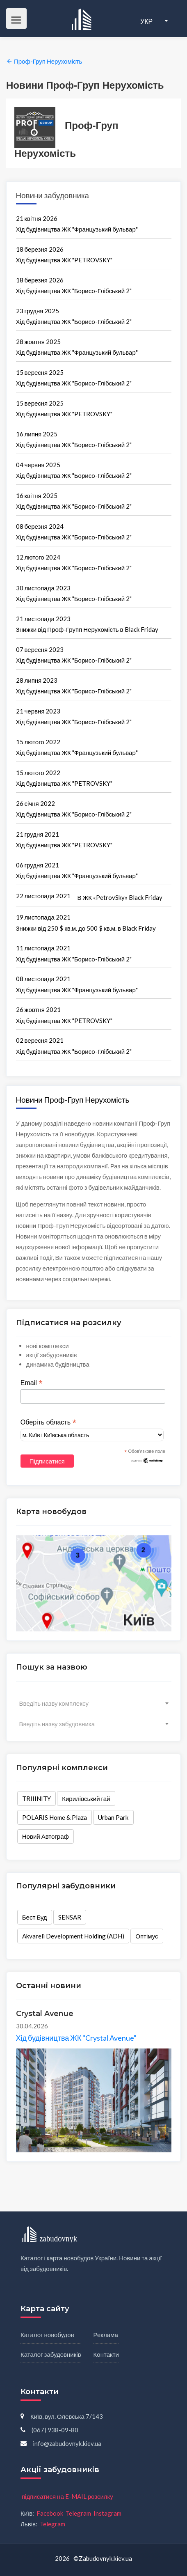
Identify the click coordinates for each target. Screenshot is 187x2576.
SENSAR (69, 1917)
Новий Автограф (45, 1836)
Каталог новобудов (47, 2334)
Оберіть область (48, 1422)
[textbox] (93, 1703)
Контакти (106, 2354)
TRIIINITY (36, 1798)
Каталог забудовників (51, 2354)
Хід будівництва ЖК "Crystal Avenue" (76, 2037)
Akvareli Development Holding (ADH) (73, 1936)
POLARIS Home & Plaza (54, 1817)
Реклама (106, 2334)
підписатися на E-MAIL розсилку (67, 2496)
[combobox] (93, 1703)
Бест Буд (34, 1917)
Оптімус (146, 1936)
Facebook (49, 2513)
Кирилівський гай (86, 1798)
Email (32, 1383)
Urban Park (113, 1817)
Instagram (107, 2513)
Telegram (78, 2513)
